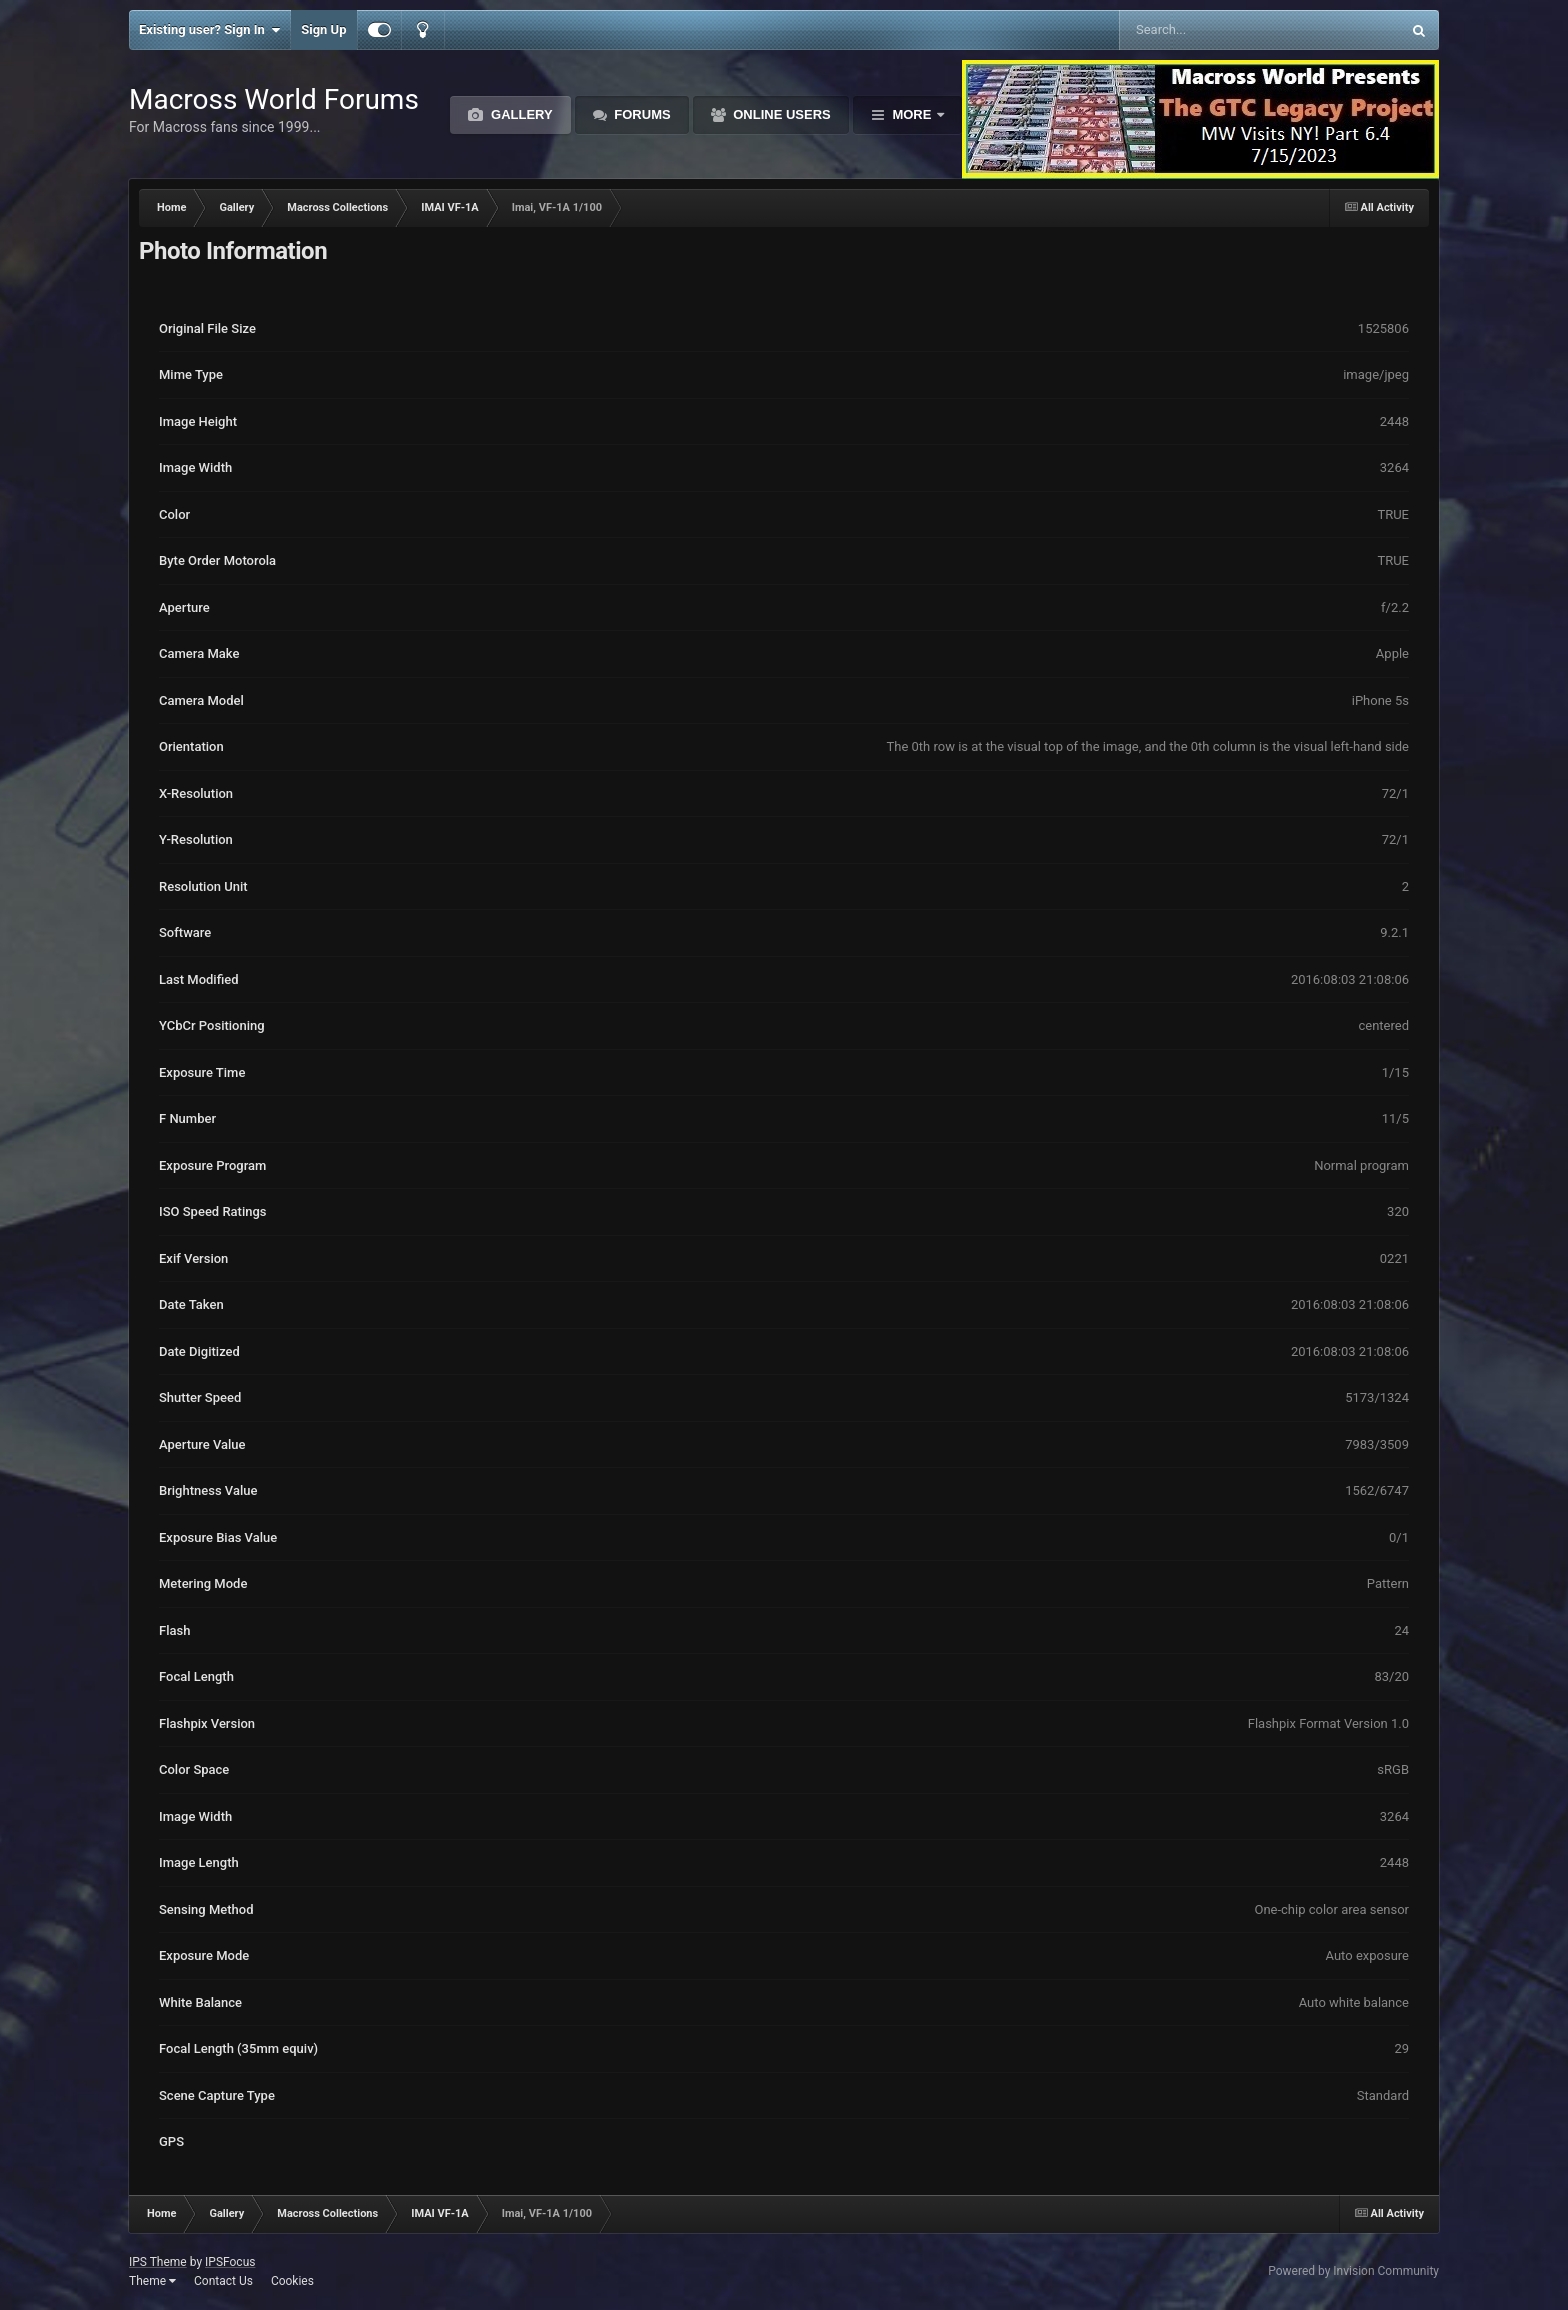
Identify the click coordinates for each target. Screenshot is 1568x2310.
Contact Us (223, 2281)
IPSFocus (230, 2262)
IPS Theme (158, 2262)
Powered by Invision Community (1353, 2271)
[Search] (1209, 30)
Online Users (780, 114)
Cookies (292, 2281)
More (912, 114)
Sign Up (323, 29)
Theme (152, 2281)
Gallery (519, 114)
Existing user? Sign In (209, 30)
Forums (641, 114)
